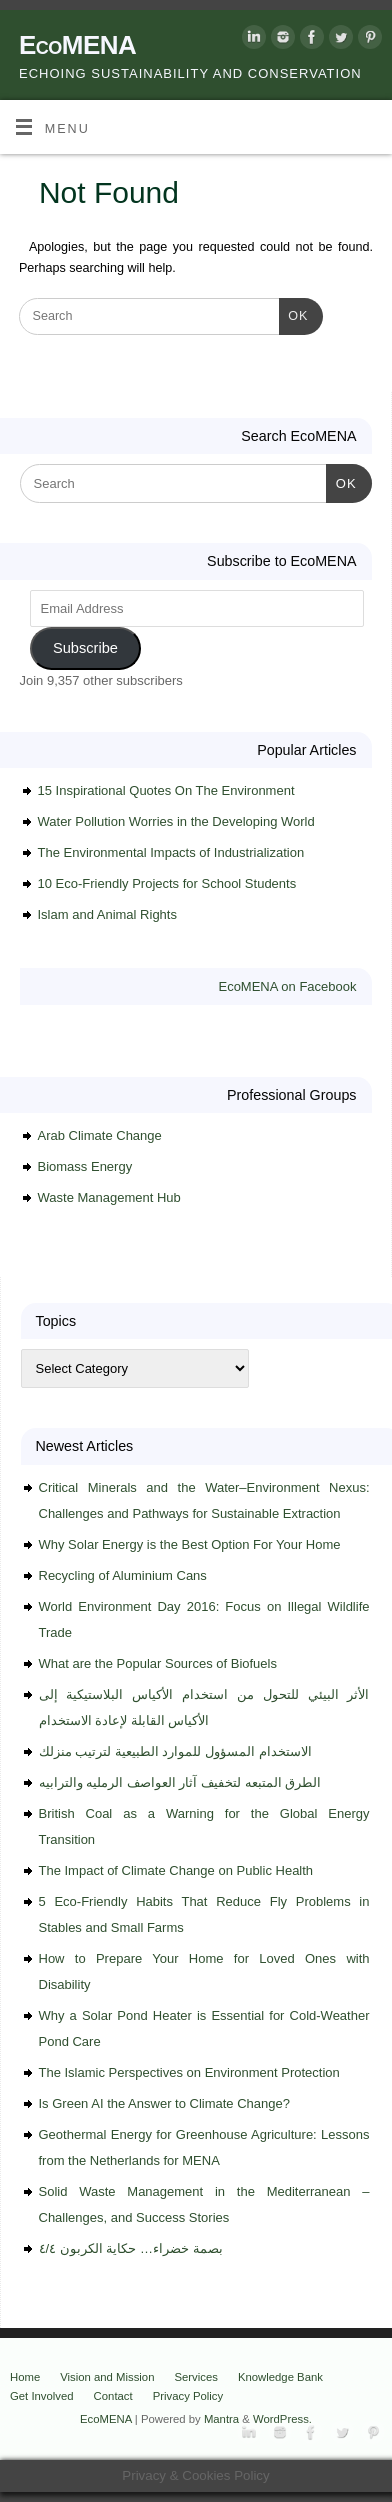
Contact (113, 2396)
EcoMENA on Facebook (287, 986)
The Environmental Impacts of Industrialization (171, 852)
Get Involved (42, 2396)
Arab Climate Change (100, 1135)
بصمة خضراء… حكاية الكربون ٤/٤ (131, 2248)
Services (195, 2377)
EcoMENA (77, 45)
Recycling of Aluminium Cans (123, 1575)
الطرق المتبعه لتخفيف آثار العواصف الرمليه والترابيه (180, 1782)
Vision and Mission (107, 2377)
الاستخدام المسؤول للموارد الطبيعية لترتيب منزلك (175, 1751)
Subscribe (85, 648)
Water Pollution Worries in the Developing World (176, 821)
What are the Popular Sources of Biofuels (158, 1663)
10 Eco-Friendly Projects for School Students (167, 883)
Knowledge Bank (280, 2377)
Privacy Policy (188, 2396)
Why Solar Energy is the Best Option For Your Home (190, 1544)
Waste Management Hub (109, 1197)
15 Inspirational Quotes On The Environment (166, 790)
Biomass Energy (85, 1166)
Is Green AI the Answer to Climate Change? (164, 2103)
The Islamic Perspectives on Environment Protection (189, 2072)
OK (294, 314)
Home (25, 2377)
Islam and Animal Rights (107, 914)
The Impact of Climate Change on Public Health (176, 1870)
